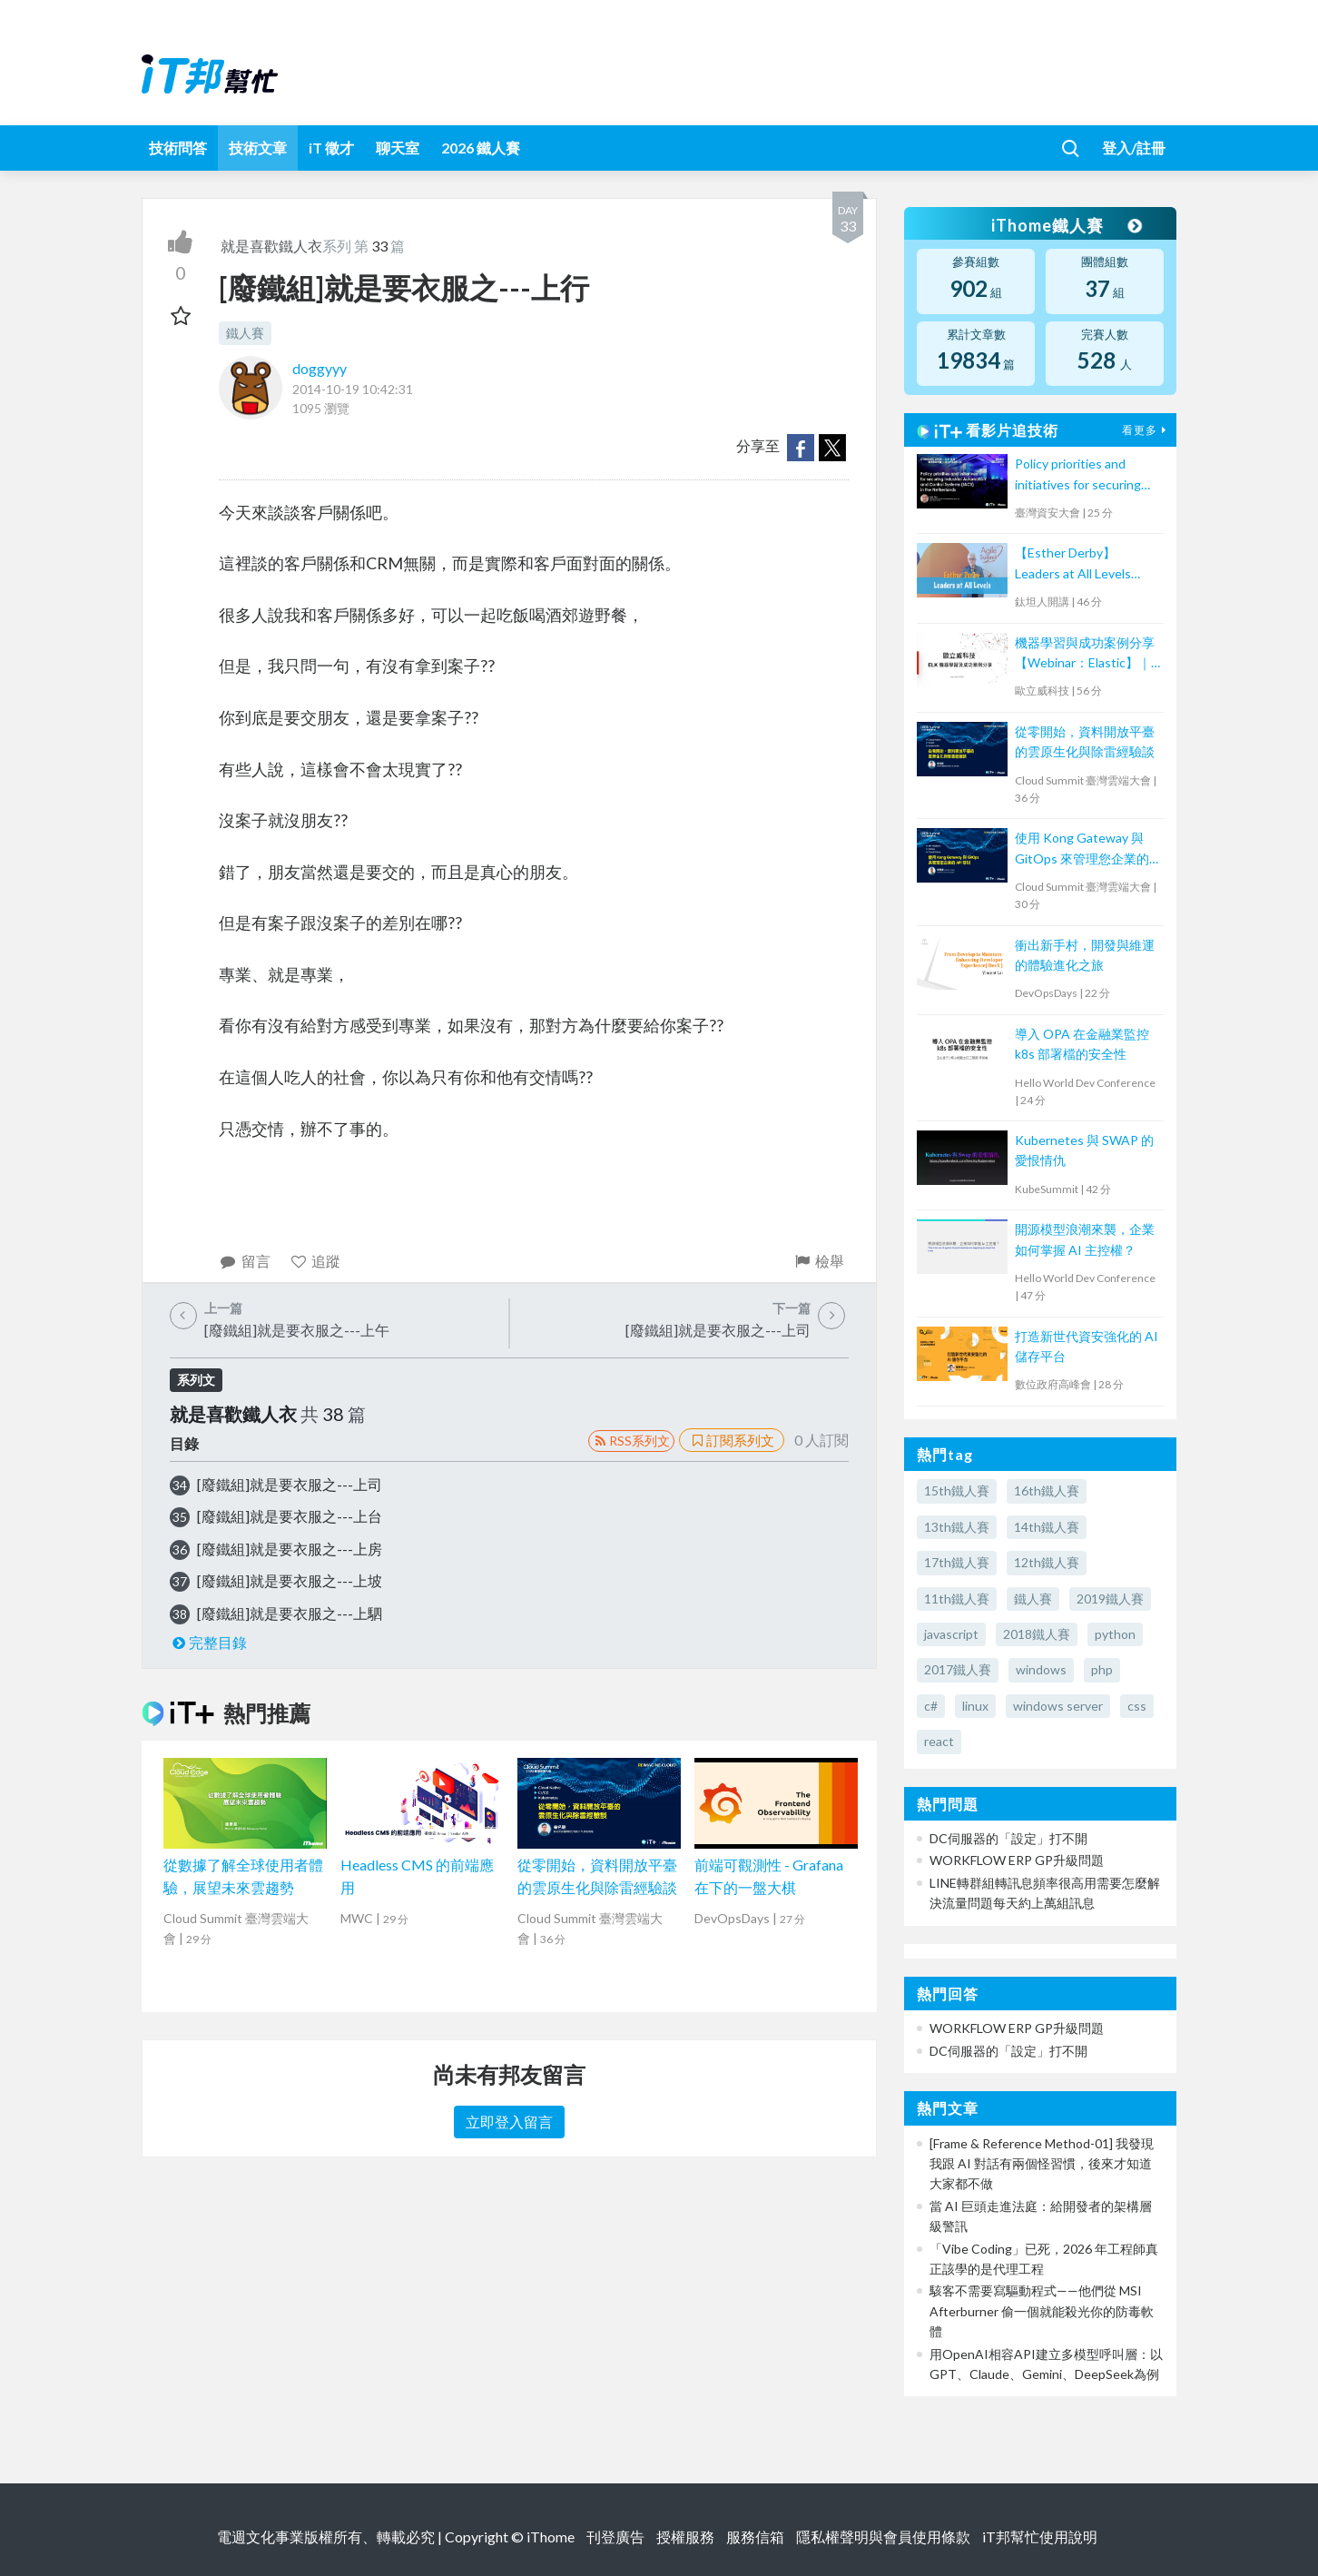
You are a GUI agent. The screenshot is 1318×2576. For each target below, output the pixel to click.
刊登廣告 (615, 2536)
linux (975, 1705)
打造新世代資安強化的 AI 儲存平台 (1086, 1346)
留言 (244, 1260)
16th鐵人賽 (1046, 1490)
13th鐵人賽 (956, 1527)
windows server (1058, 1705)
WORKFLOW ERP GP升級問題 (1016, 1860)
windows (1041, 1669)
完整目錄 (208, 1642)
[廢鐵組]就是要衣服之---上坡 (289, 1580)
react (939, 1741)
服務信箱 (755, 2536)
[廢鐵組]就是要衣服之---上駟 (289, 1613)
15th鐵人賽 (956, 1490)
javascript (951, 1634)
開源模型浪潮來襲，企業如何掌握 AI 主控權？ (1085, 1239)
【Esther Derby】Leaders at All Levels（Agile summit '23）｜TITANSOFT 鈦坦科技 (1080, 564)
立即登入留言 (509, 2121)
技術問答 (178, 147)
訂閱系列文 (731, 1440)
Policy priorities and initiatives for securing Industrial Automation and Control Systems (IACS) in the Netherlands (1078, 475)
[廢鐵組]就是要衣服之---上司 (289, 1484)
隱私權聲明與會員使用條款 (883, 2536)
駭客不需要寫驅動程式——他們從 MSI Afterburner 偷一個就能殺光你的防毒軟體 (1041, 2311)
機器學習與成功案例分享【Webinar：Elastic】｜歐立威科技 (1085, 654)
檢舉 (818, 1260)
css (1136, 1705)
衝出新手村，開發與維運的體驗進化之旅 (1085, 954)
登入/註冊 (1134, 147)
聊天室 (397, 147)
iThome (550, 2536)
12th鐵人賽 (1046, 1562)
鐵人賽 (245, 333)
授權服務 (685, 2536)
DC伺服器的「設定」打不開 (1008, 1838)
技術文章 (258, 147)
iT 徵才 (331, 147)
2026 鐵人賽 (480, 147)
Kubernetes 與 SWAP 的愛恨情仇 (1084, 1150)
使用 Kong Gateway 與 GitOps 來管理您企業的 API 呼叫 (1082, 849)
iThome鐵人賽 (1065, 225)
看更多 (1146, 430)
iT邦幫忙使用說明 (1039, 2536)
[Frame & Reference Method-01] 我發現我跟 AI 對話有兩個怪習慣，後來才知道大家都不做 (1041, 2164)
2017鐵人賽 (957, 1669)
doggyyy (319, 368)
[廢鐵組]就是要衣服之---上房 (289, 1548)
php (1102, 1669)
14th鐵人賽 (1046, 1527)
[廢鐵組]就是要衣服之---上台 (289, 1516)
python (1115, 1634)
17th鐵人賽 (956, 1562)
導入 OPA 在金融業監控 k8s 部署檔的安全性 (1082, 1043)
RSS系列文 (631, 1440)
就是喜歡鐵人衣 (271, 245)
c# (931, 1705)
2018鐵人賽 (1036, 1634)
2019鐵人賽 (1110, 1598)
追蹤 (315, 1260)
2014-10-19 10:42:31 (352, 389)
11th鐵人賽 (956, 1598)
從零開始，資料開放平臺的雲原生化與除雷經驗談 (1085, 741)
